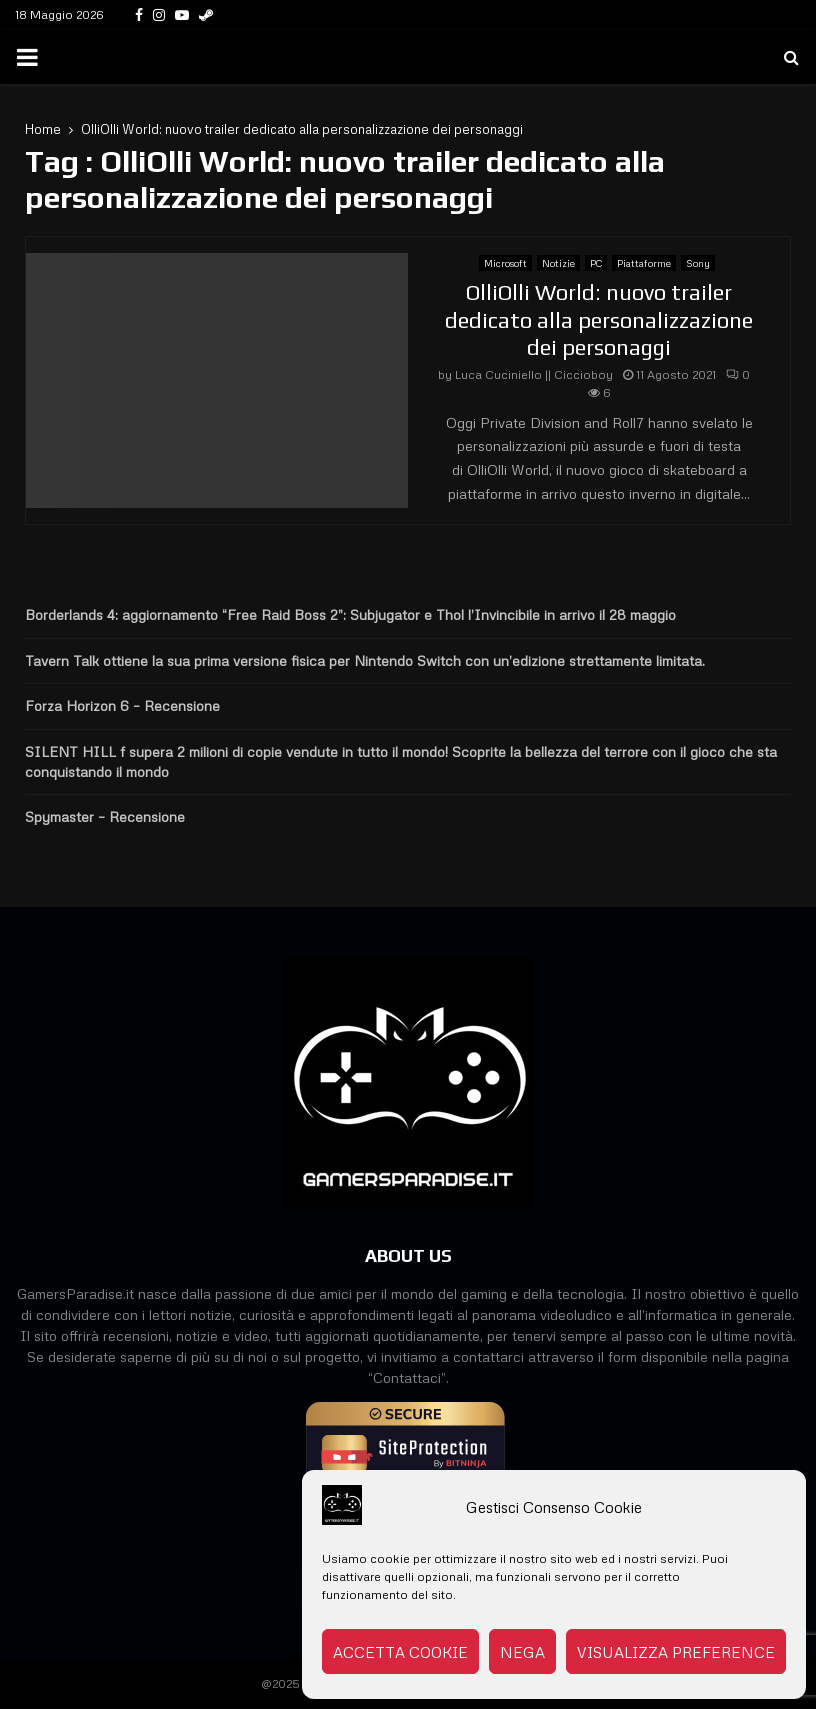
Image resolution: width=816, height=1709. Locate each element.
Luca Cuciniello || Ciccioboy (534, 374)
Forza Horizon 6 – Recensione (122, 705)
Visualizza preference (676, 1652)
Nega (522, 1652)
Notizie (558, 263)
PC (596, 263)
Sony (698, 263)
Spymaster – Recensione (105, 816)
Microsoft (505, 263)
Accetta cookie (400, 1652)
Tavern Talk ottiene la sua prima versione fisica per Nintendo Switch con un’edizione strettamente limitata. (365, 660)
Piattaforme (644, 263)
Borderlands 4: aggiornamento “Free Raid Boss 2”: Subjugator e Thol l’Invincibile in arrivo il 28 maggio (350, 614)
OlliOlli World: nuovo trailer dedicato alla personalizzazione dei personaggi (599, 319)
